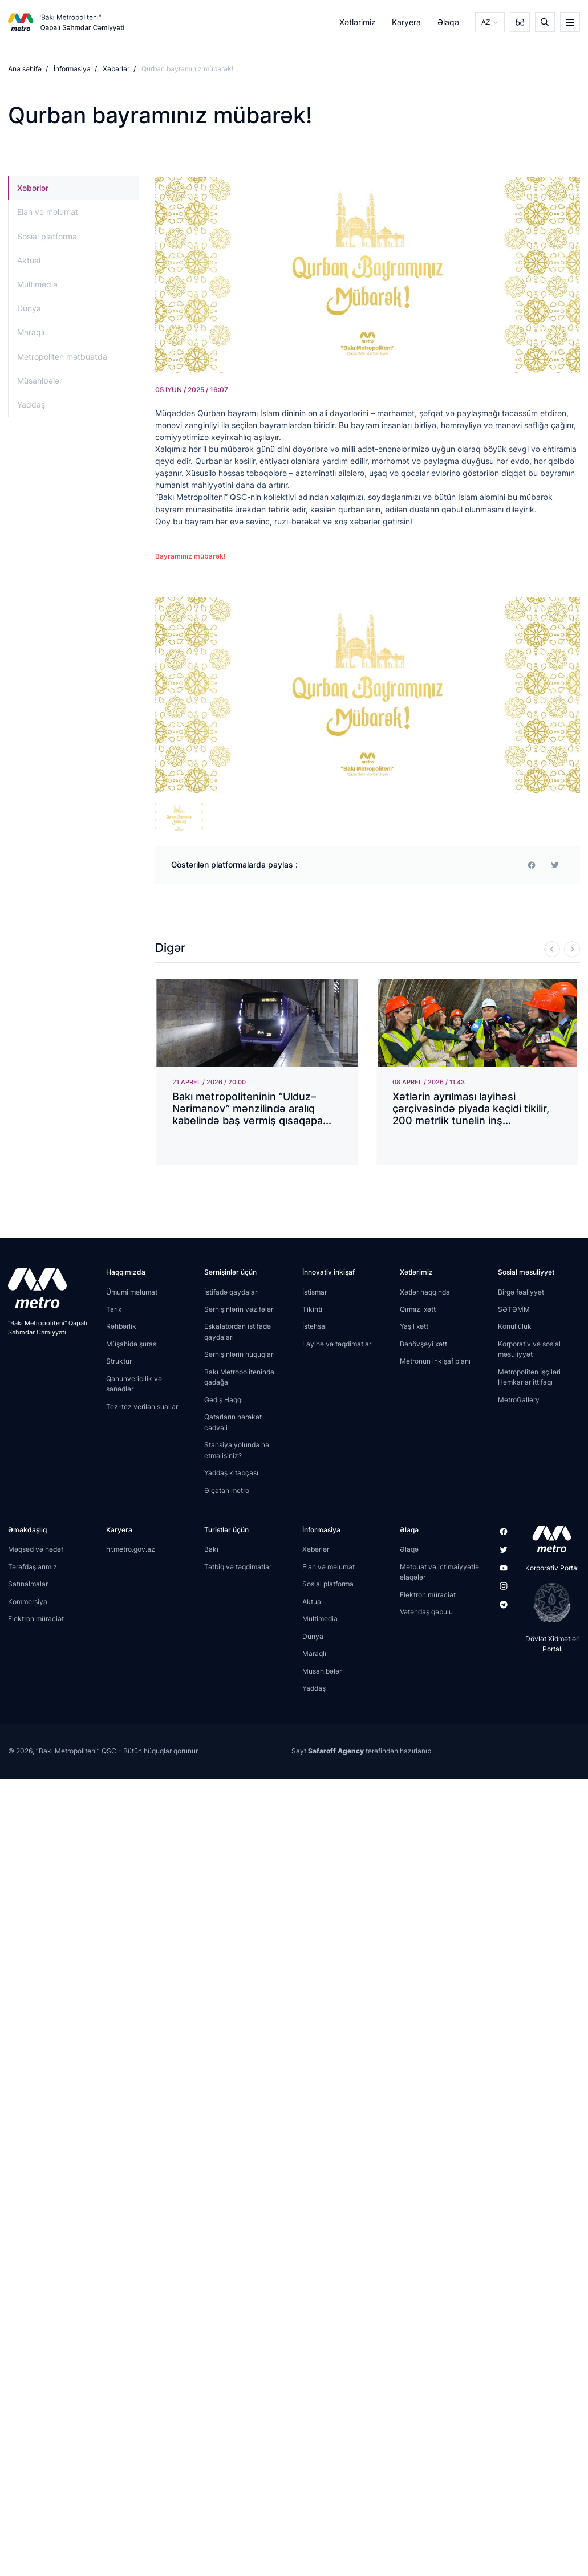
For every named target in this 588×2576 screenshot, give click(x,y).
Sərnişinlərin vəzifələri (239, 1309)
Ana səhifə (25, 68)
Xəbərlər (116, 68)
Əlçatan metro (226, 1490)
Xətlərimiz (357, 22)
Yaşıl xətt (414, 1326)
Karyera (406, 22)
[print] (555, 865)
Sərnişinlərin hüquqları (239, 1354)
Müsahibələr (39, 380)
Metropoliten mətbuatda (62, 356)
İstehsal (314, 1326)
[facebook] (531, 865)
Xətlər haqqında (425, 1292)
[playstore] (548, 1602)
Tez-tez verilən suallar (142, 1406)
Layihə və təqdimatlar (336, 1344)
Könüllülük (515, 1326)
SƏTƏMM (514, 1309)
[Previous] (552, 949)
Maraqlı (30, 332)
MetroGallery (519, 1399)
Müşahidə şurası (132, 1344)
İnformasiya (72, 68)
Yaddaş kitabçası (231, 1472)
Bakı (211, 1549)
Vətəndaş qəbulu (426, 1612)
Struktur (119, 1361)
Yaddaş (31, 404)
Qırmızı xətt (418, 1309)
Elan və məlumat (47, 212)
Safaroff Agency (336, 1751)
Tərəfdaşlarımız (32, 1566)
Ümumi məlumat (131, 1292)
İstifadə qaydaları (231, 1292)
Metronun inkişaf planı (435, 1361)
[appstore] (548, 1539)
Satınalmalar (28, 1584)
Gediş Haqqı (223, 1399)
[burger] (570, 22)
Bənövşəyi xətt (423, 1344)
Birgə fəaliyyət (521, 1292)
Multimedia (37, 284)
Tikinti (312, 1309)
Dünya (29, 308)
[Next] (572, 949)
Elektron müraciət (36, 1618)
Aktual (28, 260)
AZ (485, 22)
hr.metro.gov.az (130, 1549)
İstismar (314, 1292)
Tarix (113, 1309)
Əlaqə (448, 22)
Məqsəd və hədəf (35, 1549)
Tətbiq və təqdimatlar (237, 1566)
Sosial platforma (47, 236)
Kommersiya (27, 1601)
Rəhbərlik (121, 1326)
